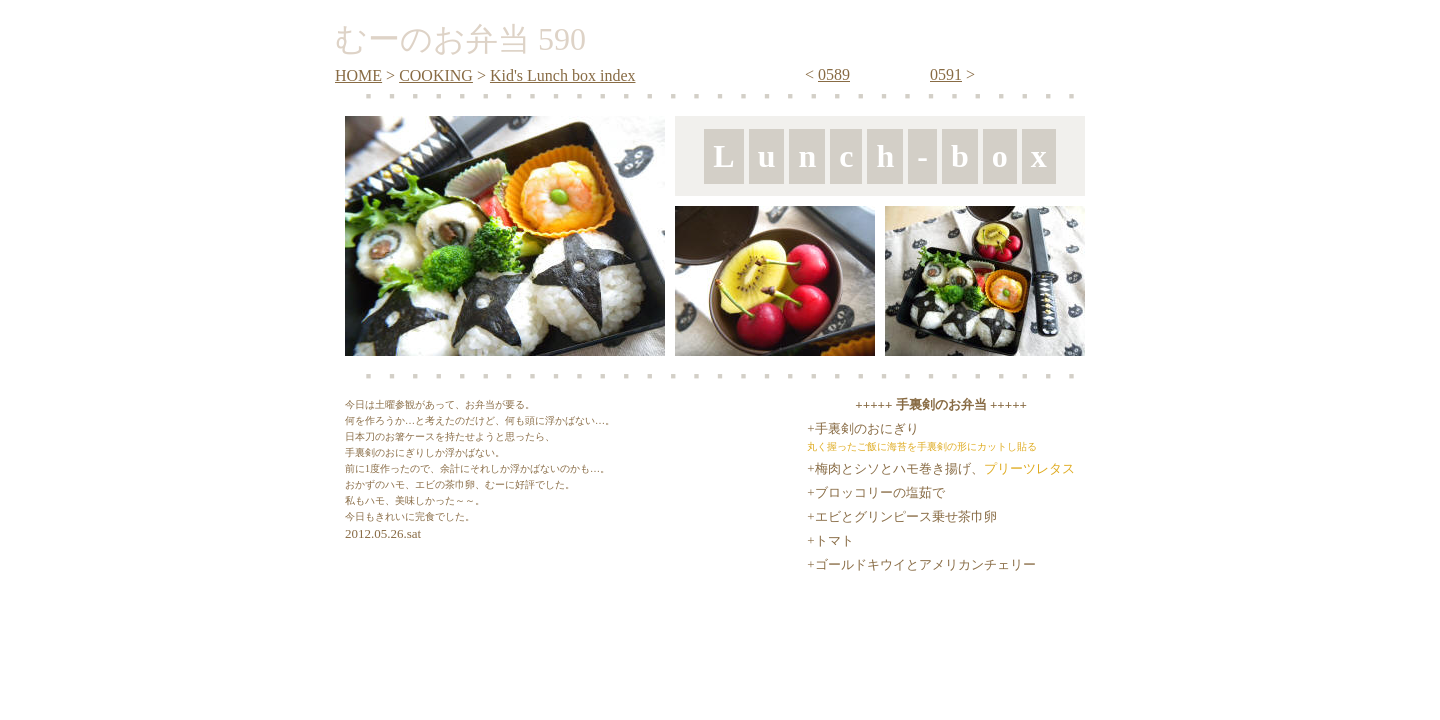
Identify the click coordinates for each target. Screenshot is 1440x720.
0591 (946, 74)
